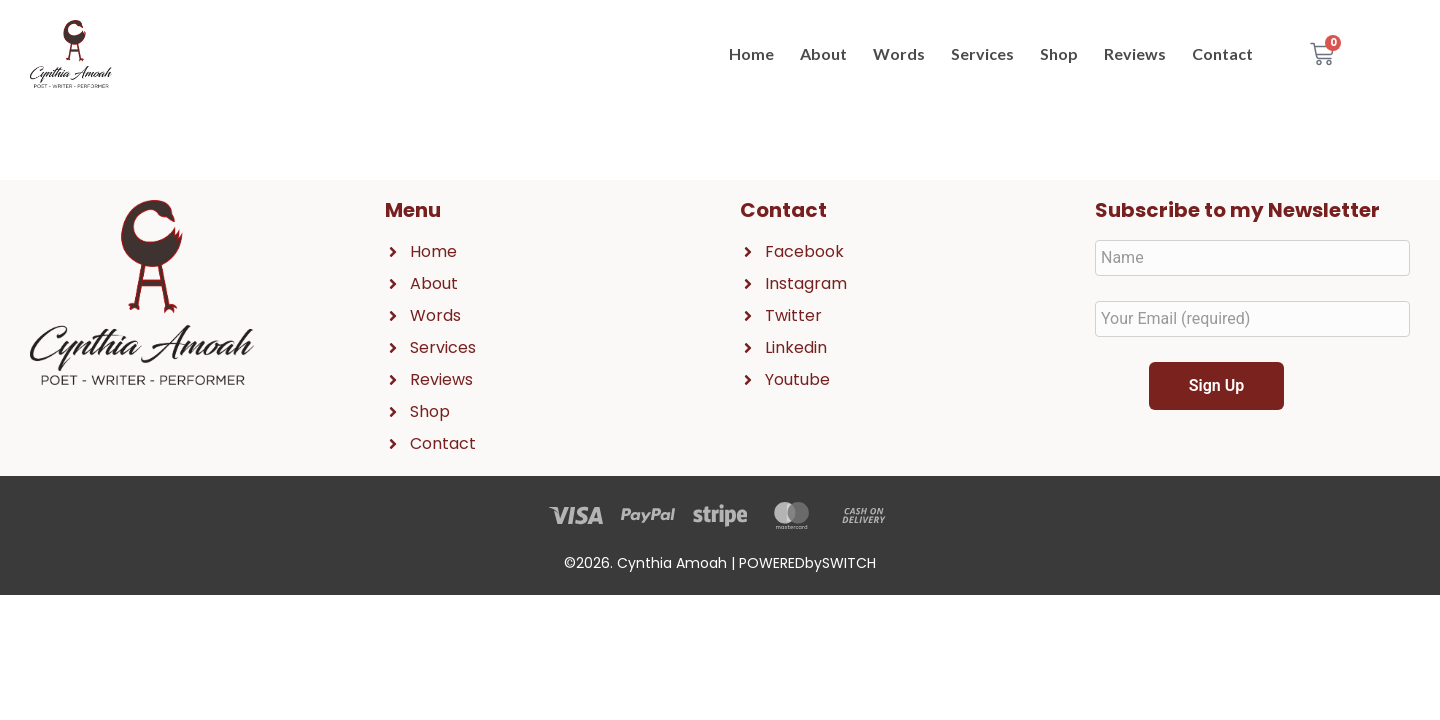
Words (899, 53)
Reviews (1135, 53)
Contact (1222, 53)
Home (751, 53)
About (823, 53)
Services (982, 53)
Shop (1059, 53)
